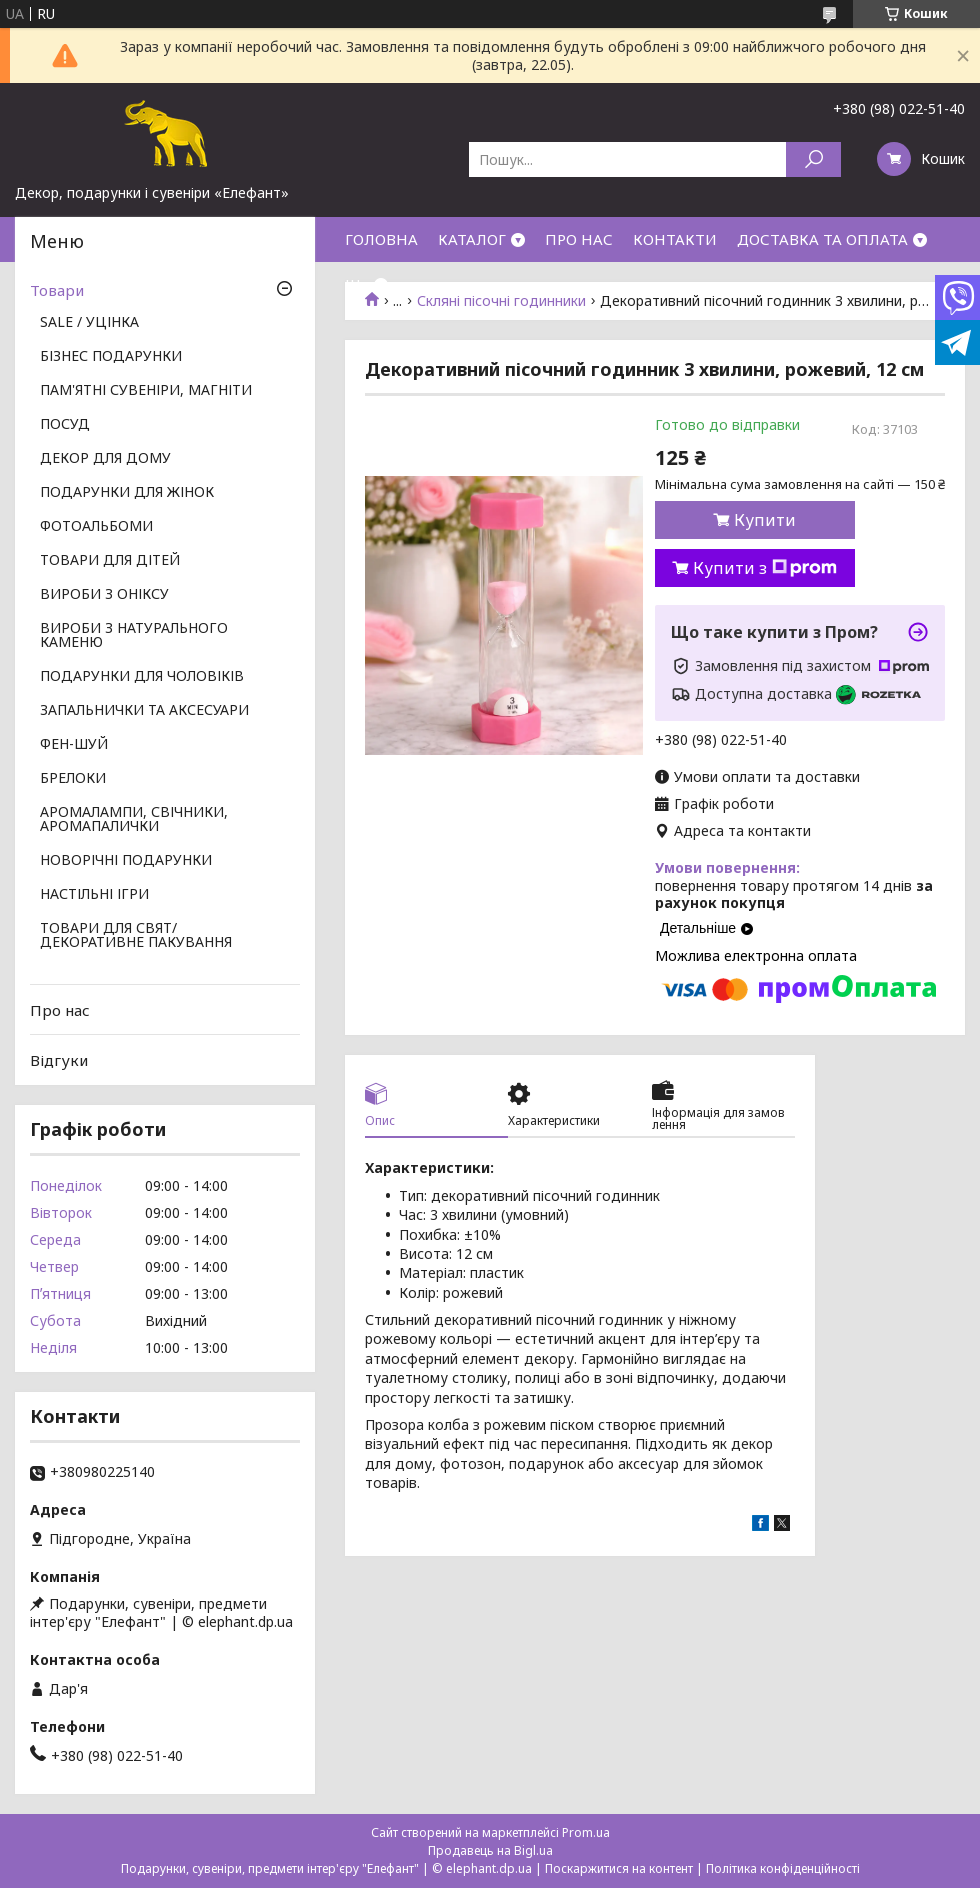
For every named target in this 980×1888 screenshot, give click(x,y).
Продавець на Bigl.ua (490, 1850)
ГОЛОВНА (381, 239)
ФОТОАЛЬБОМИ (96, 527)
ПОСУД (65, 425)
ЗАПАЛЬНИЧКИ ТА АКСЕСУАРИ (144, 711)
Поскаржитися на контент (619, 1868)
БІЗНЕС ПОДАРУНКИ (111, 357)
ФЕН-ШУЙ (74, 745)
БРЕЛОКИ (73, 779)
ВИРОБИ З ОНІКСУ (104, 595)
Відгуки (59, 1060)
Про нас (60, 1010)
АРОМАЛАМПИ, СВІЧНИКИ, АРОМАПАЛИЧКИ (134, 820)
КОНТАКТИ (675, 239)
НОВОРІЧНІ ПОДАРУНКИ (126, 861)
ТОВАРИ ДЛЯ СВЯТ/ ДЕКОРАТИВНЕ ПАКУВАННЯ (136, 936)
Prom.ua (586, 1832)
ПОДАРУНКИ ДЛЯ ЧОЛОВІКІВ (142, 677)
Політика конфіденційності (783, 1868)
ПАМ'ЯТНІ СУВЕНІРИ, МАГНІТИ (146, 391)
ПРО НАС (579, 239)
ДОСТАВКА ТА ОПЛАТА (822, 239)
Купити (765, 520)
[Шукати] (813, 159)
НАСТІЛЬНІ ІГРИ (94, 895)
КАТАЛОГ (472, 239)
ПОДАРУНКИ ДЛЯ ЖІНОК (127, 493)
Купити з (765, 568)
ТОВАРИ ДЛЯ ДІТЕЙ (110, 561)
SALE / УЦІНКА (89, 323)
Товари (57, 290)
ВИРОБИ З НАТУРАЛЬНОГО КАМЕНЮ (134, 636)
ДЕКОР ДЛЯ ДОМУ (105, 459)
